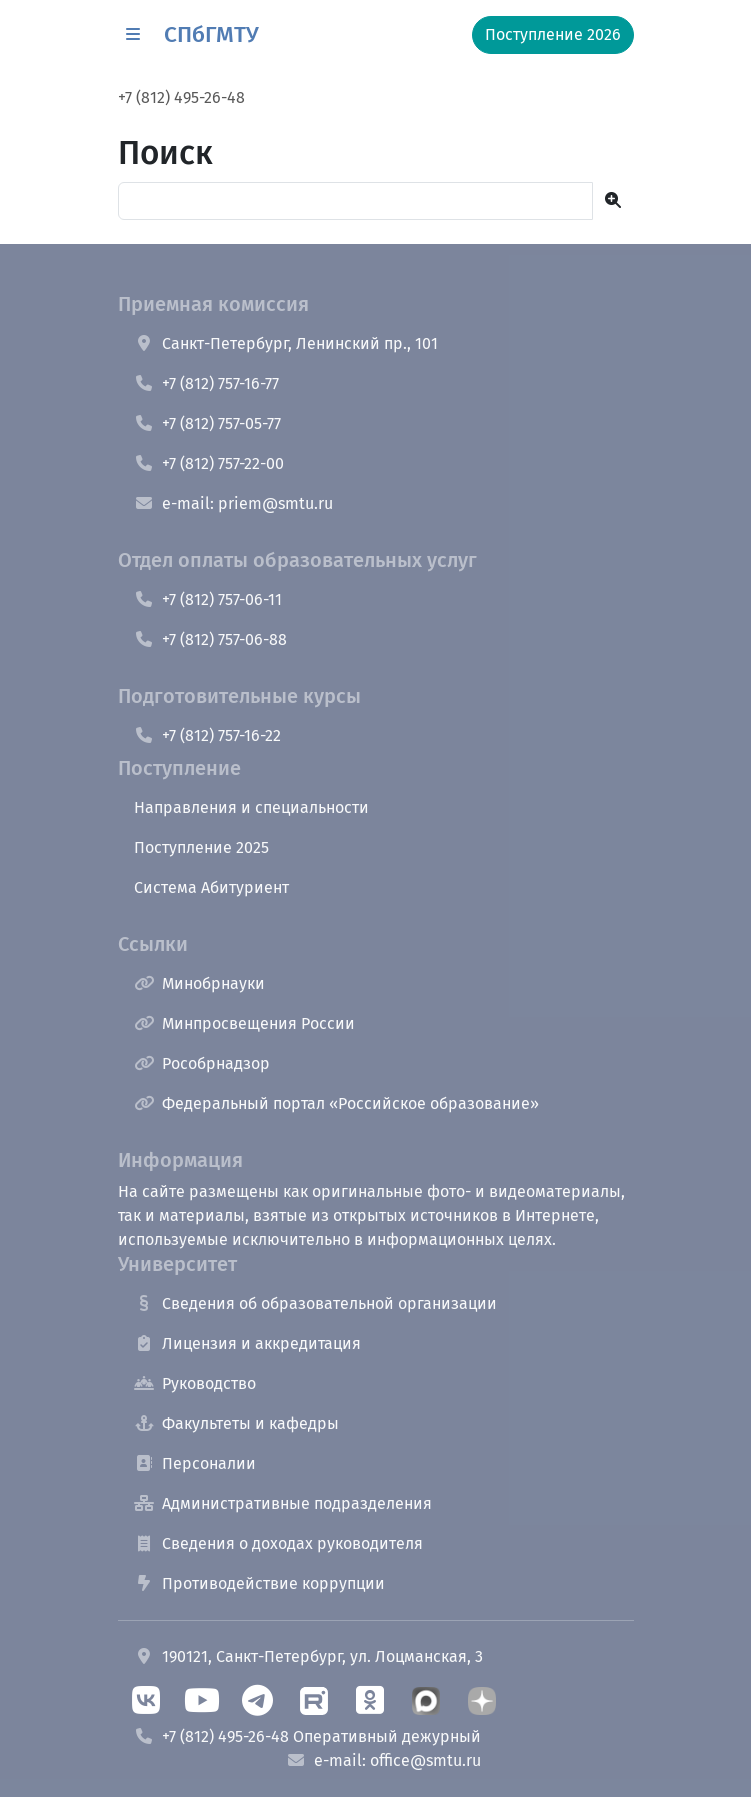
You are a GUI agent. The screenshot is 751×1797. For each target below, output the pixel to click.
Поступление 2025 (201, 847)
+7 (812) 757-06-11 (208, 599)
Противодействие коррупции (259, 1583)
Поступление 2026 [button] (553, 34)
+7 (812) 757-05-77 (207, 423)
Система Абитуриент (211, 887)
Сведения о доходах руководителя (278, 1543)
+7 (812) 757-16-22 (207, 735)
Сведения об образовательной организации (315, 1303)
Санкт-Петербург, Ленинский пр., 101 (286, 343)
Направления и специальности (251, 807)
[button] (133, 35)
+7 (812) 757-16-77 (206, 383)
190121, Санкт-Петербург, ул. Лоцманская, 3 (308, 1656)
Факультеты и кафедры (236, 1423)
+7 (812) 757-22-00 (209, 463)
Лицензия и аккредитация (247, 1343)
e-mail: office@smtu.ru (383, 1760)
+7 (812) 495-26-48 (181, 97)
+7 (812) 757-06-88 (210, 639)
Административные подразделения (283, 1503)
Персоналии (195, 1463)
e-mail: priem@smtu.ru (233, 503)
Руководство (195, 1383)
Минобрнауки (199, 983)
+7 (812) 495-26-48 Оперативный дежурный (307, 1736)
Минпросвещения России (244, 1023)
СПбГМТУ (211, 34)
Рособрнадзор (202, 1063)
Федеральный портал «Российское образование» (336, 1103)
